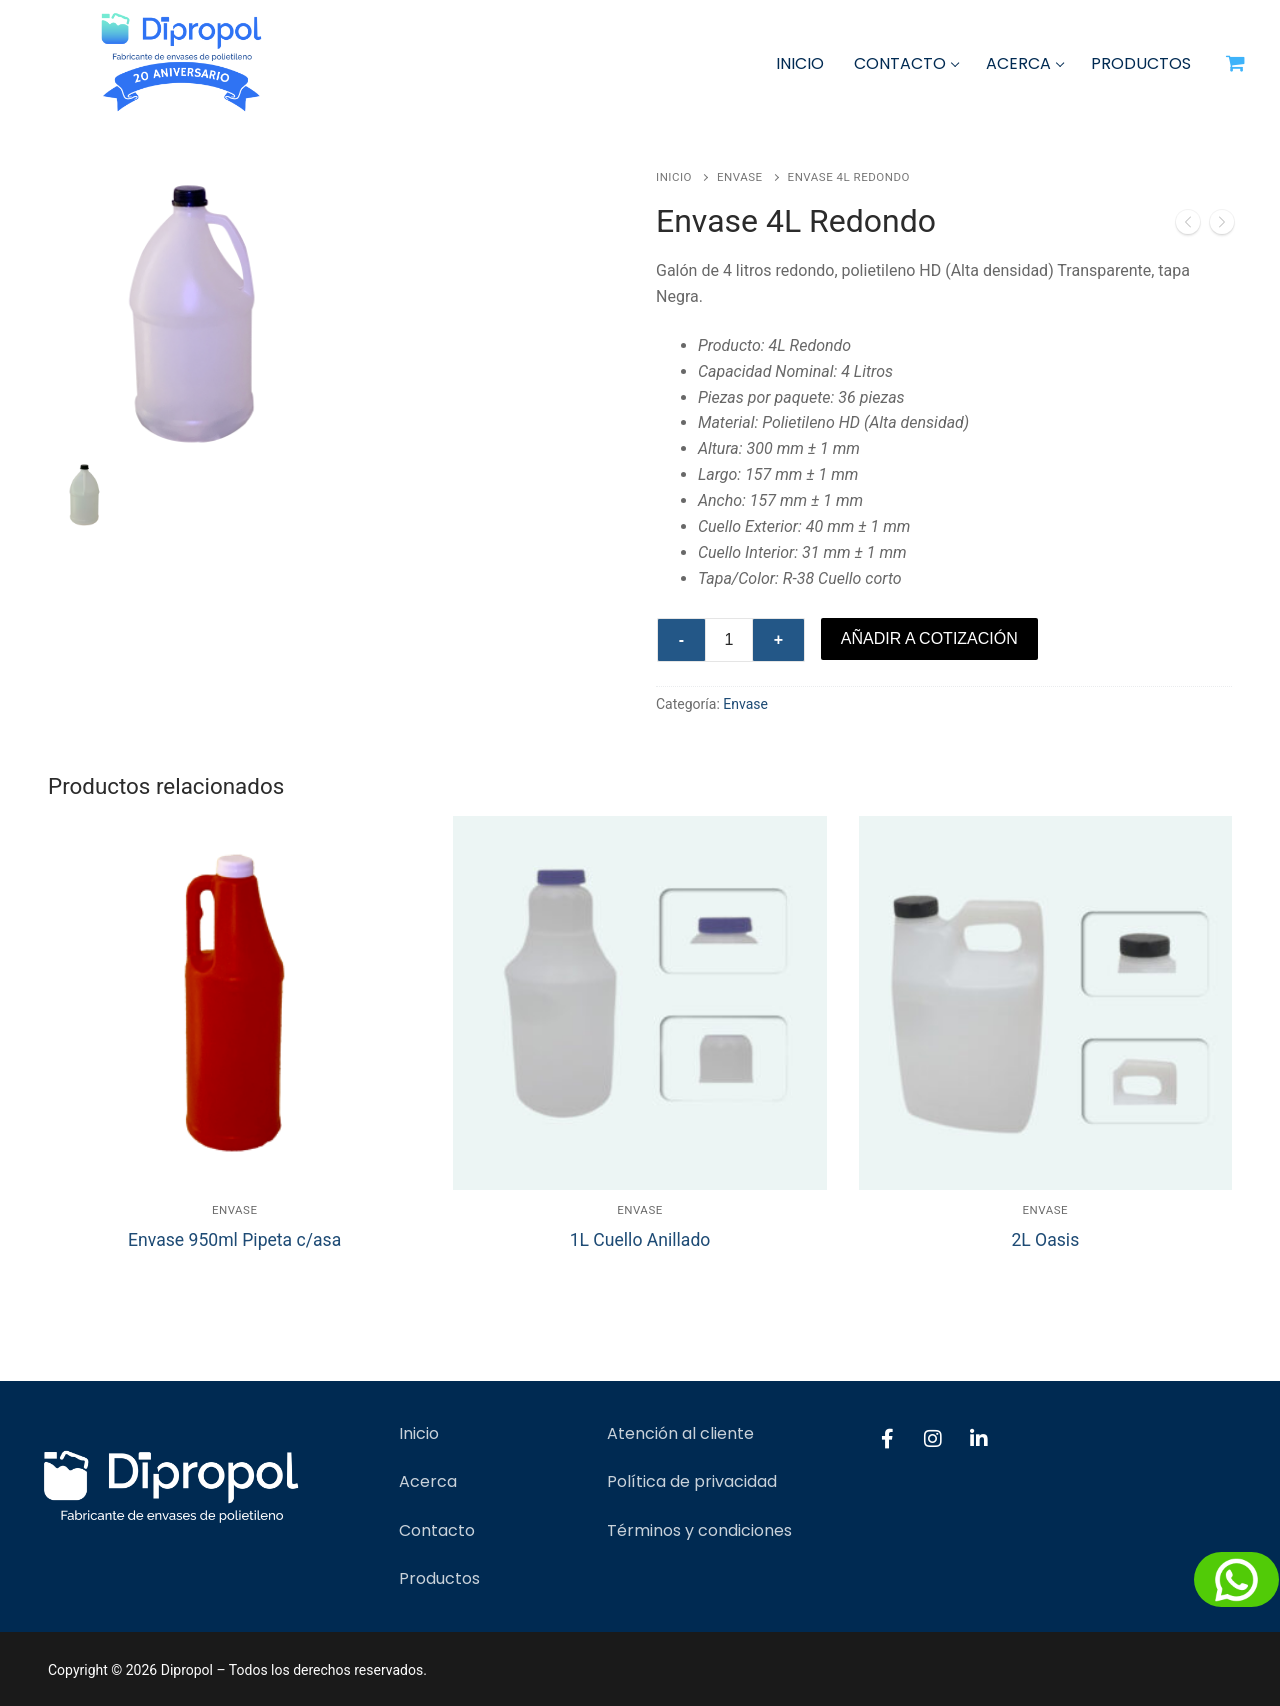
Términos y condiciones (699, 1530)
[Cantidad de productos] (729, 640)
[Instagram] (933, 1439)
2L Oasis (1045, 1240)
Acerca (428, 1481)
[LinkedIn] (979, 1439)
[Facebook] (887, 1439)
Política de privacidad (692, 1481)
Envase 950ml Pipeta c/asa (234, 1240)
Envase (740, 177)
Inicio (674, 177)
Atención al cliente (680, 1433)
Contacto (437, 1530)
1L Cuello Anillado (640, 1240)
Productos (439, 1578)
